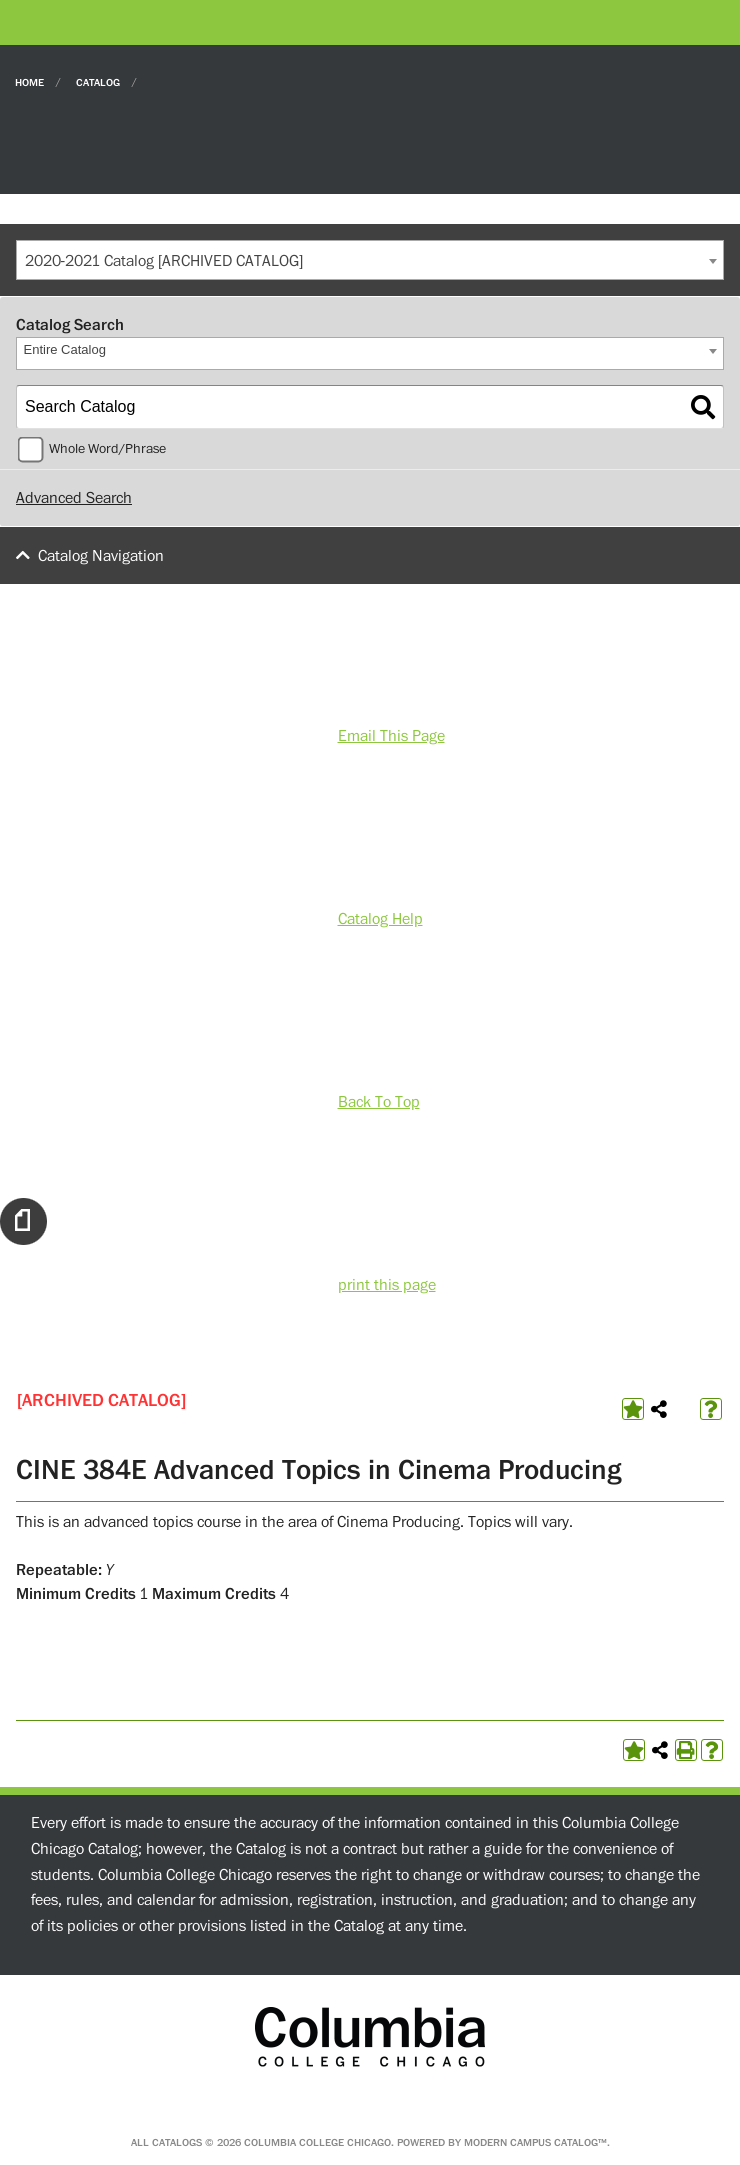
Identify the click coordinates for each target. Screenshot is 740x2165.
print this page (387, 1285)
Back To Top (379, 1102)
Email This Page (391, 736)
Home (29, 81)
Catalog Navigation (101, 556)
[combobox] (370, 260)
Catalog (98, 81)
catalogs (177, 2142)
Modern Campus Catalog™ (535, 2142)
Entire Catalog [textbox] (65, 349)
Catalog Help (380, 919)
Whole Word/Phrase (107, 449)
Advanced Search (74, 498)
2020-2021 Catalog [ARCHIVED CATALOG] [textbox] (164, 261)
